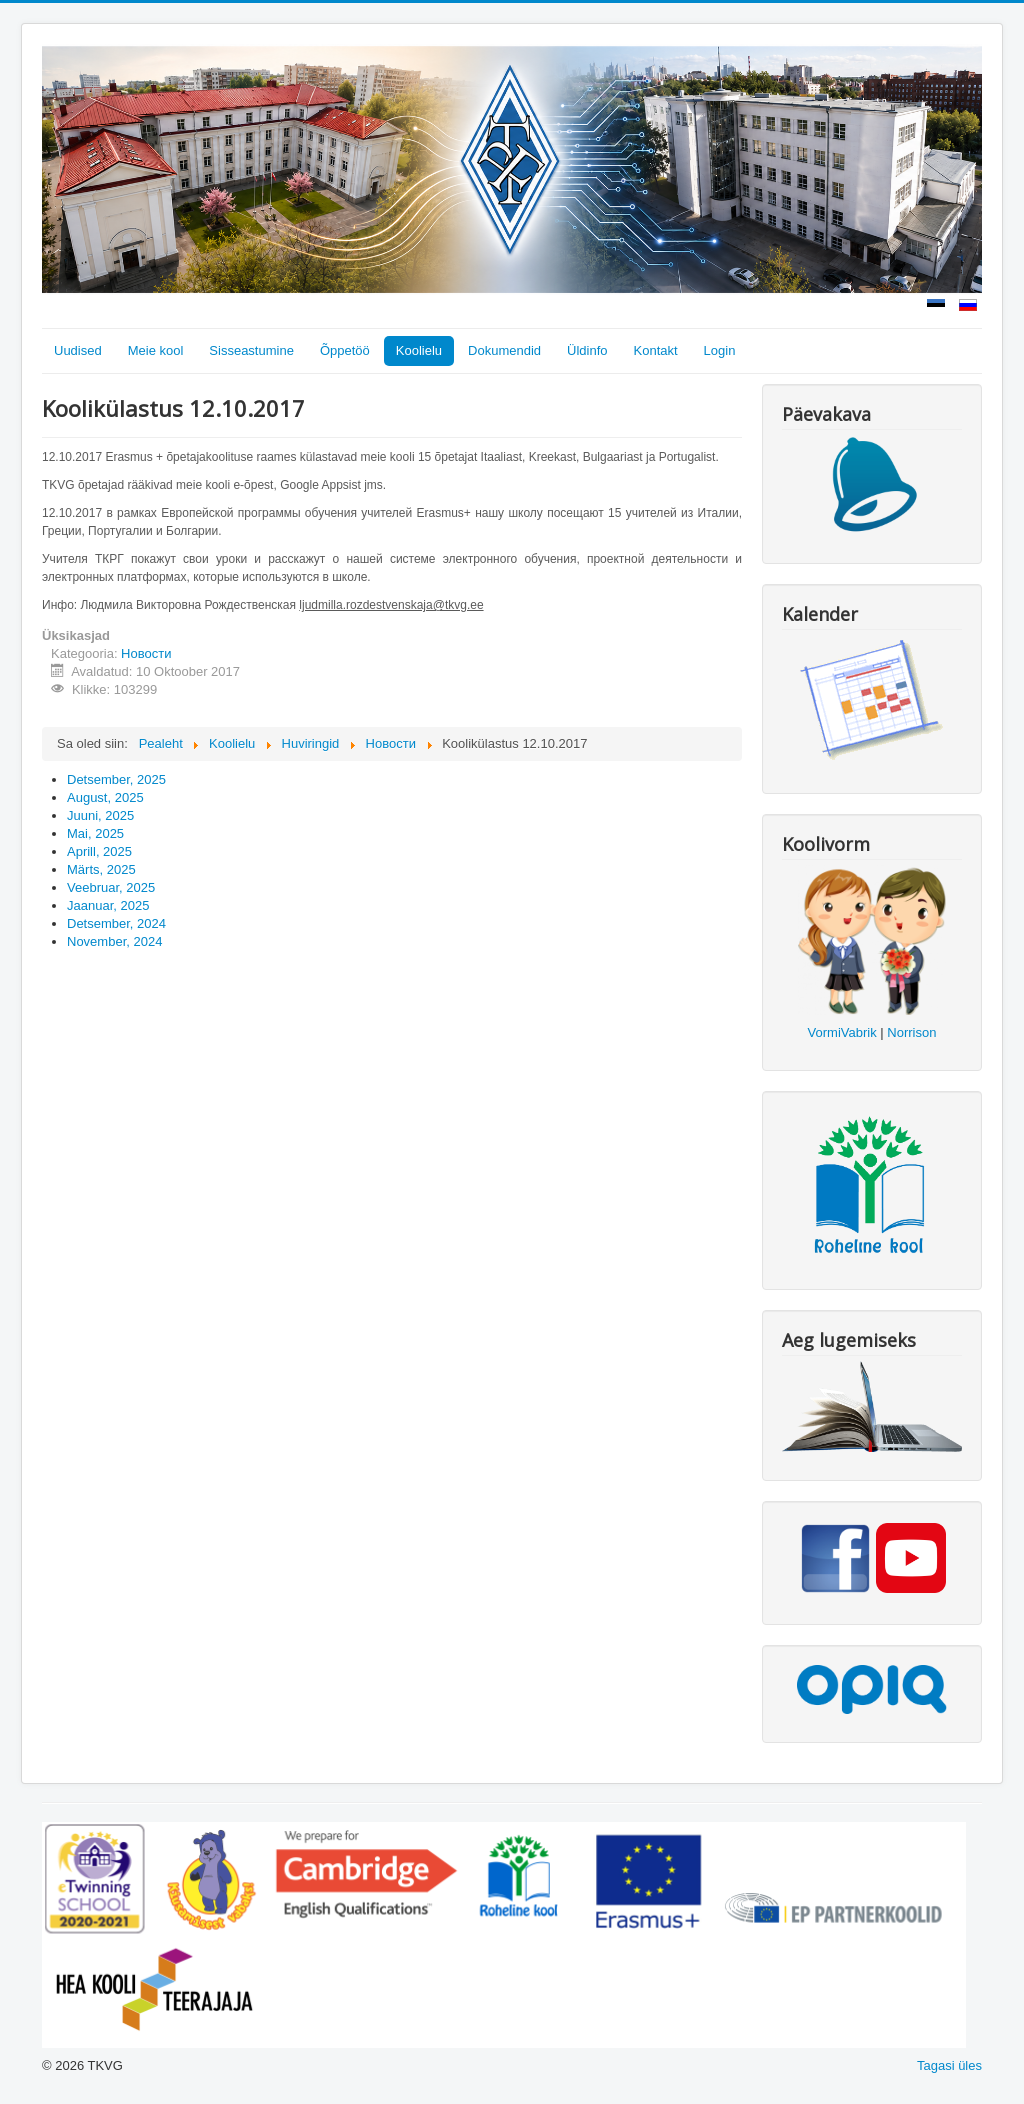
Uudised (78, 350)
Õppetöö (345, 350)
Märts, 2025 (101, 869)
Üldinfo (587, 350)
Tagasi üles (949, 2065)
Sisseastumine (251, 350)
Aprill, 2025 (99, 851)
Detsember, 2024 (116, 923)
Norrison (911, 1032)
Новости (146, 653)
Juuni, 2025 (100, 815)
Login (720, 350)
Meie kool (156, 350)
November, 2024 (114, 941)
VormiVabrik (842, 1032)
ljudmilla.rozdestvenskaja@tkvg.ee (391, 605)
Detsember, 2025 (116, 779)
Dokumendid (504, 350)
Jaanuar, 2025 (108, 905)
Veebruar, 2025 (111, 887)
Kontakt (656, 350)
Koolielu (419, 350)
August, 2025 (105, 797)
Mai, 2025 (95, 833)
